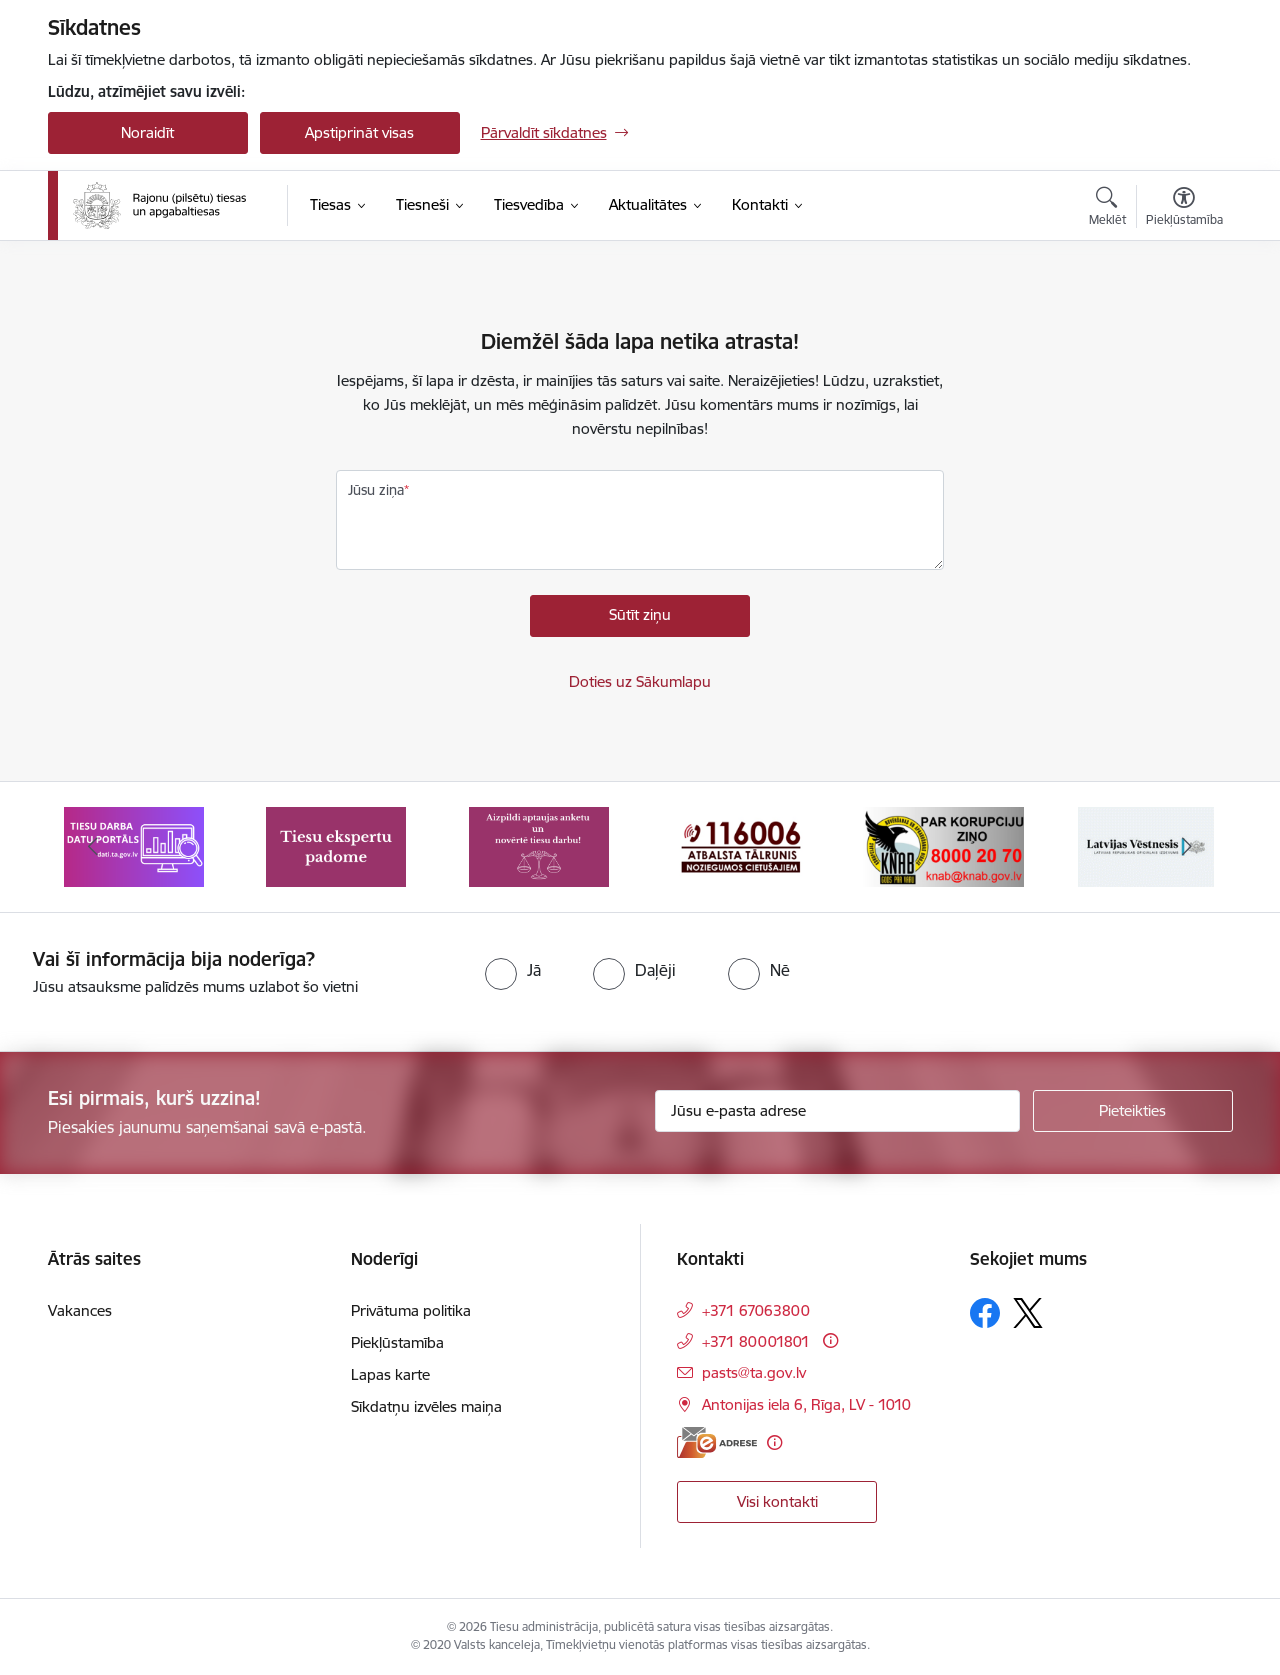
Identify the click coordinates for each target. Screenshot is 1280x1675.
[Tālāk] (1187, 847)
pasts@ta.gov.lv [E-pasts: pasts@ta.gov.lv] (754, 1372)
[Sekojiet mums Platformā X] (1028, 1313)
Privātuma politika (411, 1310)
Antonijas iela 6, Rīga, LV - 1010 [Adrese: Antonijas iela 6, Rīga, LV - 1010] (806, 1404)
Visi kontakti (777, 1501)
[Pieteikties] (1133, 1111)
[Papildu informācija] (830, 1340)
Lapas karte (390, 1374)
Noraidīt (147, 132)
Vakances (80, 1310)
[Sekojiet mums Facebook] (985, 1313)
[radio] (513, 970)
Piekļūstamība (397, 1342)
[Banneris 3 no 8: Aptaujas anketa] (539, 845)
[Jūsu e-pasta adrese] (837, 1111)
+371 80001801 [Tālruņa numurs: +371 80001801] (756, 1341)
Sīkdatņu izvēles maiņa (426, 1406)
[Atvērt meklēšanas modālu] (1107, 209)
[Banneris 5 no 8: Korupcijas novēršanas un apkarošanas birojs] (943, 845)
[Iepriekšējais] (94, 847)
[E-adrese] (717, 1442)
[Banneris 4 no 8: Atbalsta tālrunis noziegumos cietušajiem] (741, 845)
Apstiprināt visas (359, 132)
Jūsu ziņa (376, 490)
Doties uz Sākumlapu (640, 681)
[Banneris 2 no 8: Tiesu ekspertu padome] (336, 845)
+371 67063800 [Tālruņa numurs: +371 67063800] (756, 1310)
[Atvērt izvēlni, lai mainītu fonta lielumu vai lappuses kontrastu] (1184, 209)
